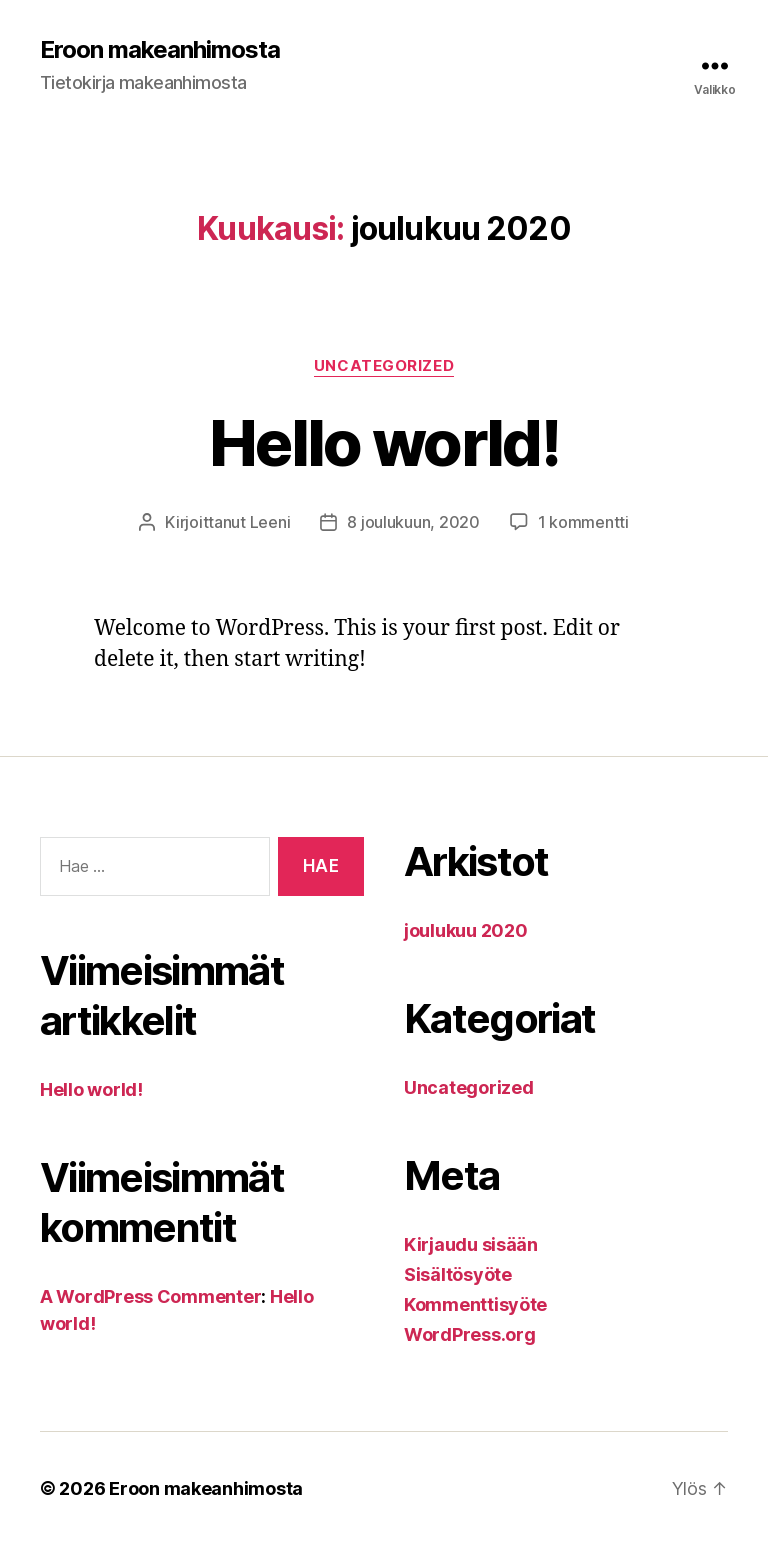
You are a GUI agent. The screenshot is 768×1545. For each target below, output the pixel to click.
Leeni (270, 522)
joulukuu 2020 (466, 930)
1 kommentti (583, 522)
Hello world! (384, 442)
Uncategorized (384, 366)
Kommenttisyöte (475, 1304)
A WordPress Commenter (150, 1296)
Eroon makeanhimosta (160, 50)
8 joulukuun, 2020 (413, 522)
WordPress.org (470, 1334)
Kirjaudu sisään (471, 1244)
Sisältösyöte (458, 1274)
